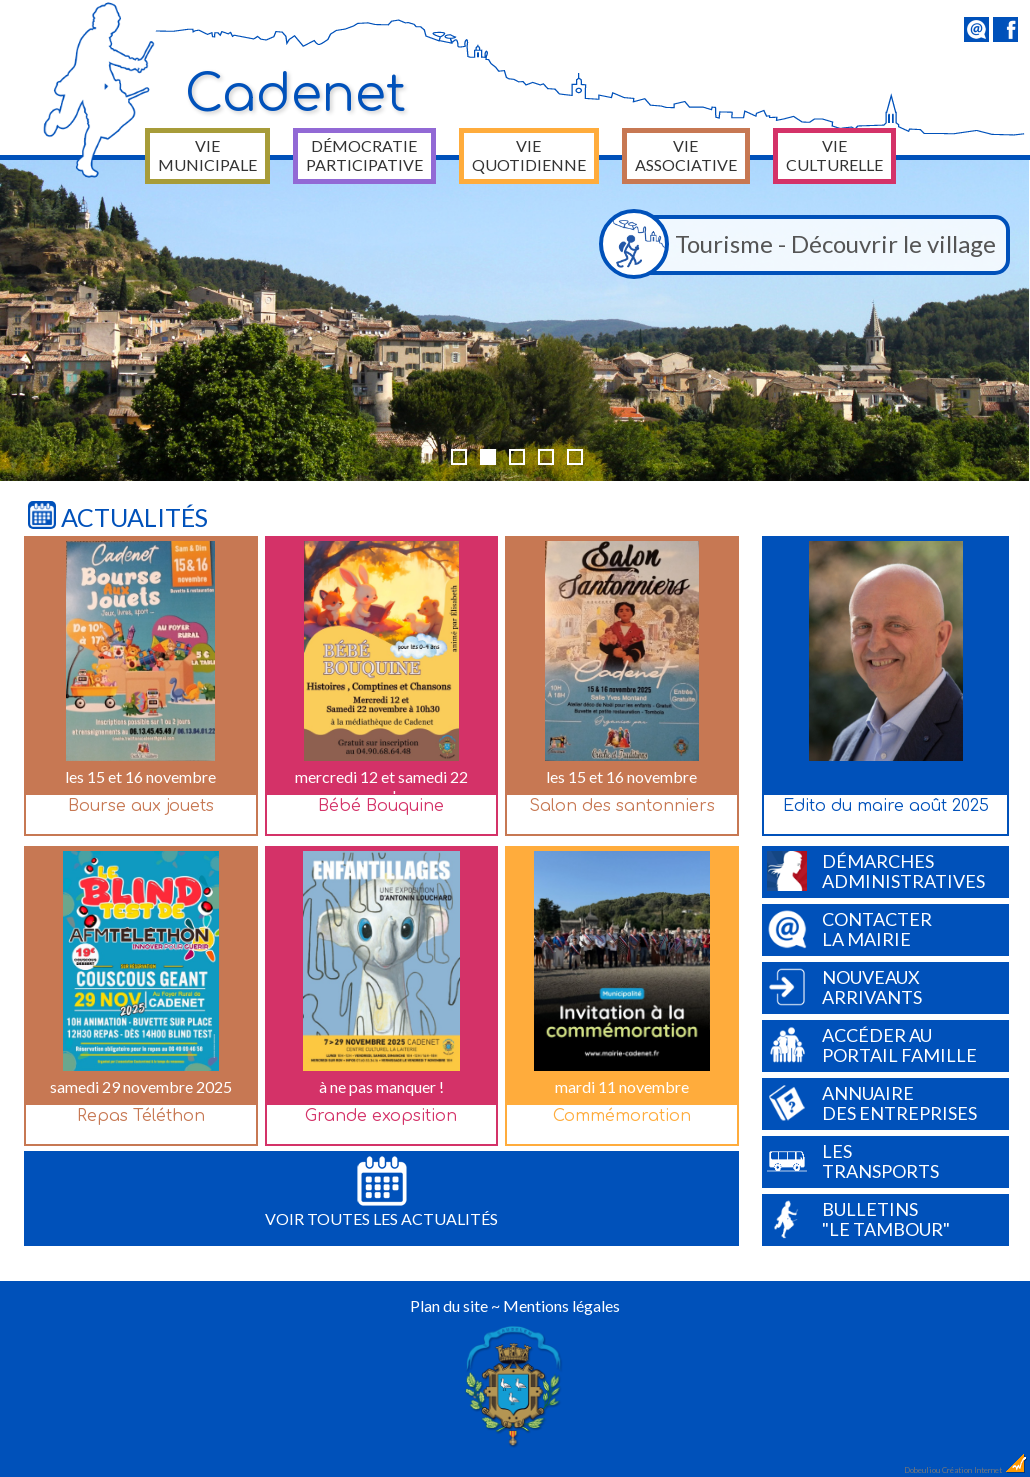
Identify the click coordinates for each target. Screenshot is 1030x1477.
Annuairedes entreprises (872, 1103)
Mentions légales (561, 1305)
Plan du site (449, 1305)
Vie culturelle (834, 155)
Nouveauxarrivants (844, 987)
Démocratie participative (364, 155)
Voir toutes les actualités (381, 1192)
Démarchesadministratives (876, 871)
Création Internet (985, 1470)
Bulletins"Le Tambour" (858, 1219)
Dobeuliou (922, 1470)
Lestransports (853, 1161)
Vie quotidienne (529, 155)
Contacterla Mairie (849, 929)
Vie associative (686, 155)
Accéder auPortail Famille (872, 1045)
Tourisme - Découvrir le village (803, 245)
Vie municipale (207, 155)
